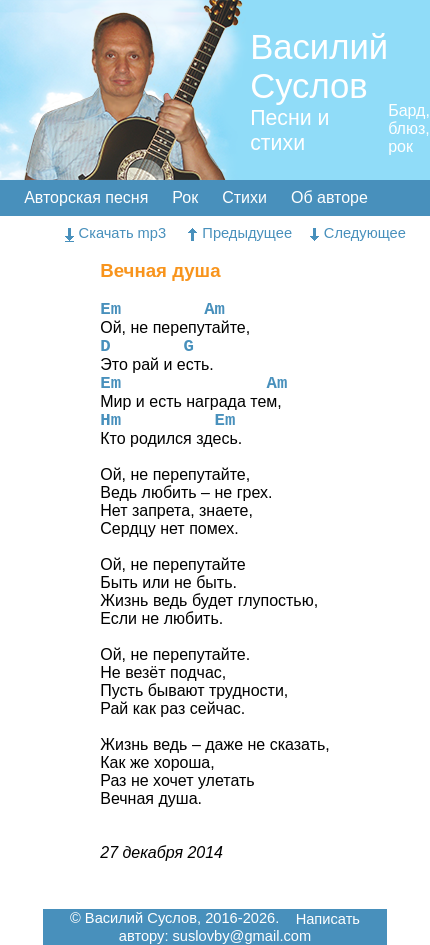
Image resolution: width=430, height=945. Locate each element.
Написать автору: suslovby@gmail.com (239, 928)
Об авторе (329, 197)
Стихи (244, 197)
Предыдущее (240, 233)
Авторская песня (86, 197)
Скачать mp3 (116, 233)
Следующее (358, 233)
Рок (185, 197)
